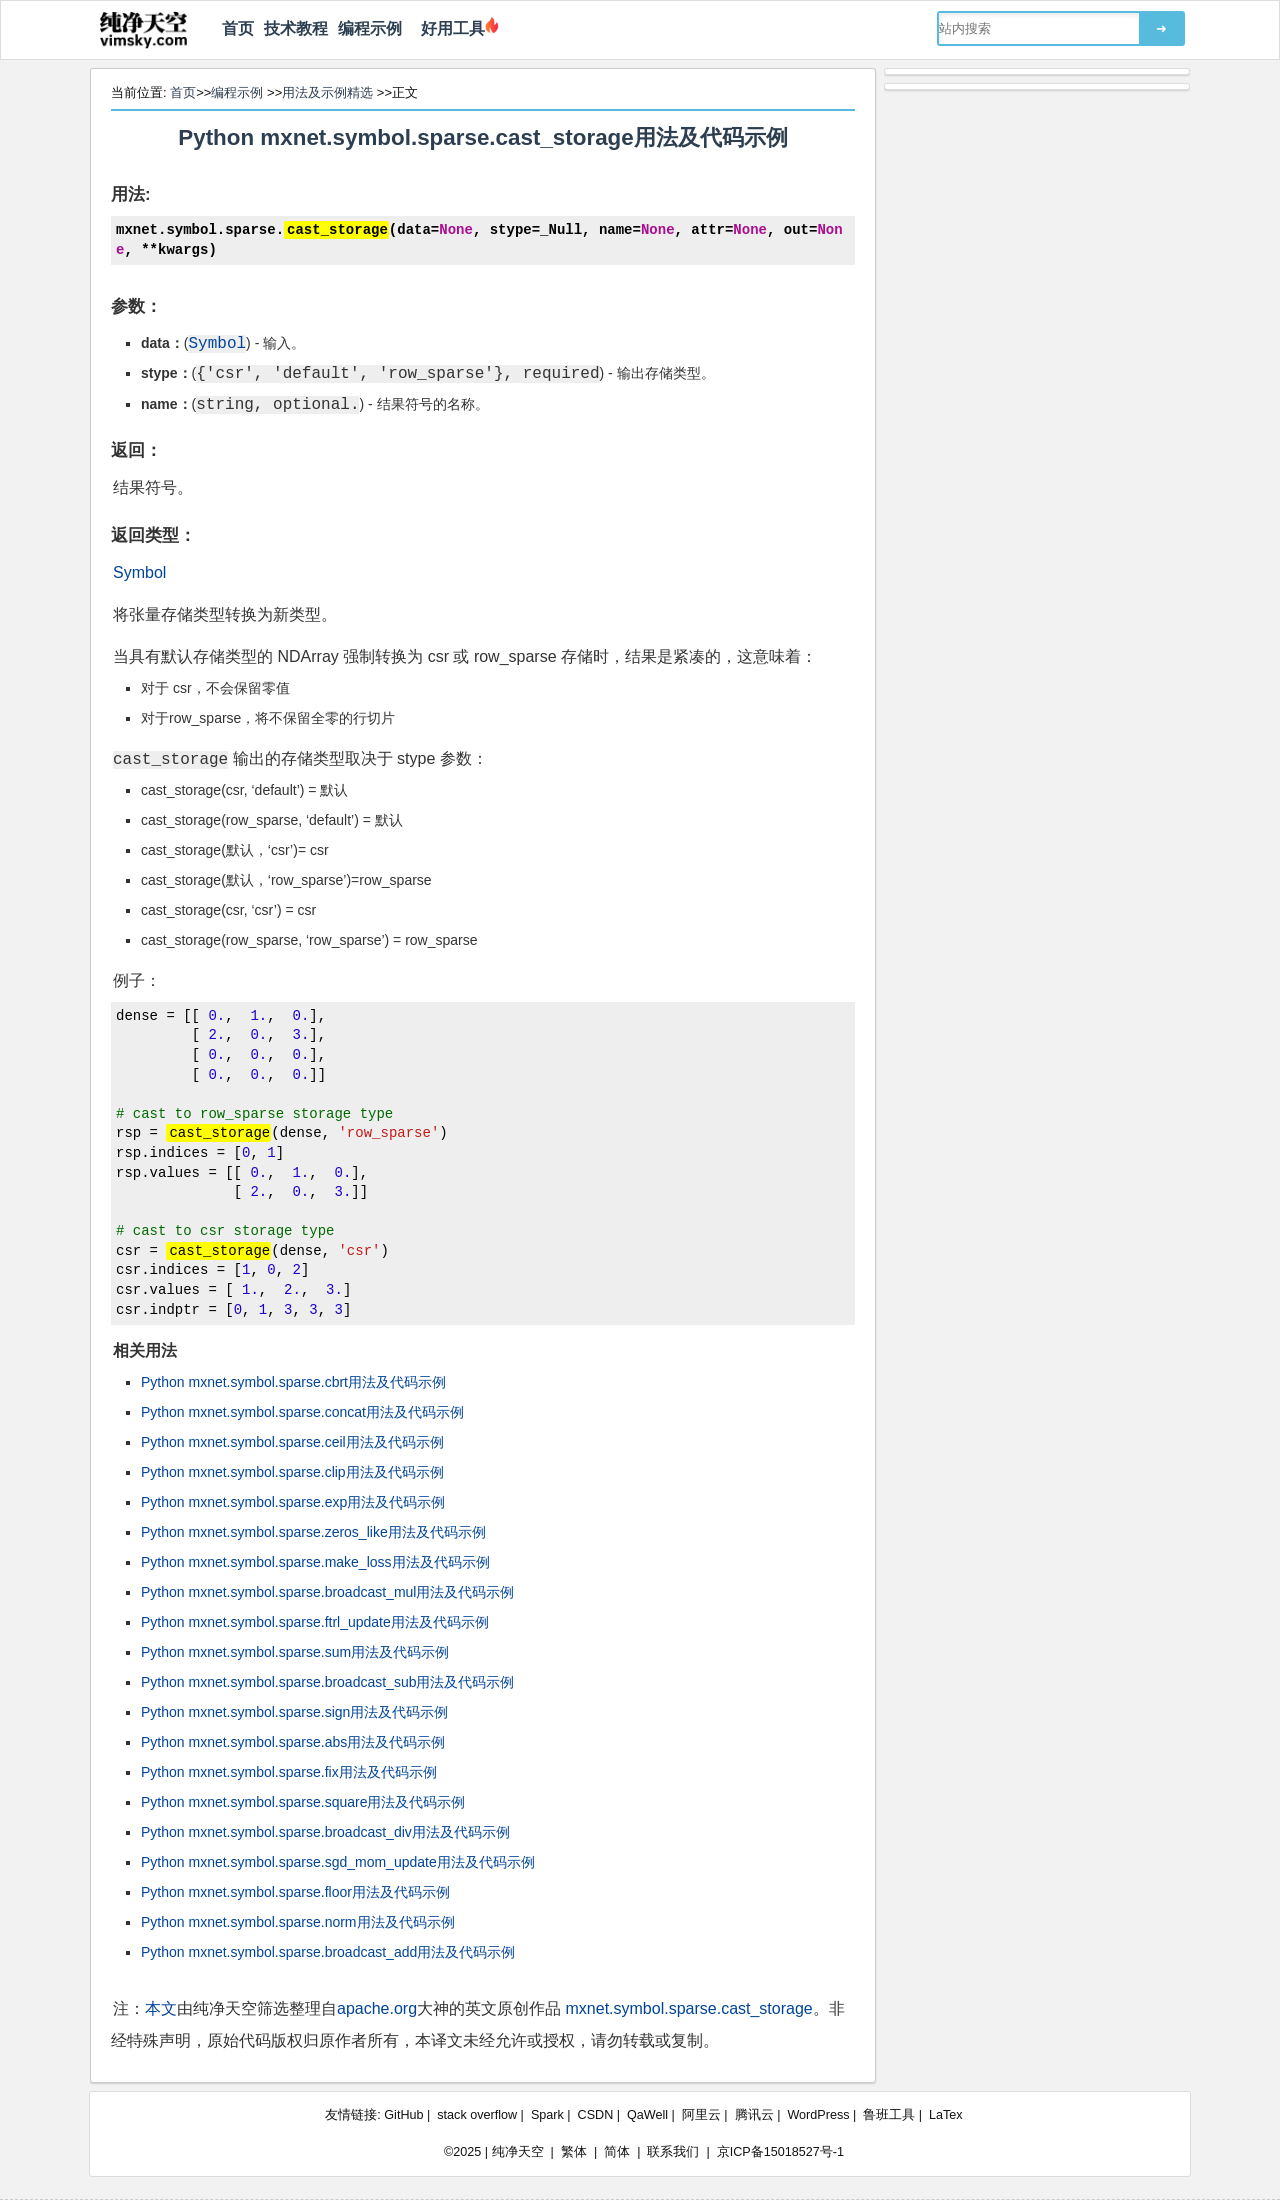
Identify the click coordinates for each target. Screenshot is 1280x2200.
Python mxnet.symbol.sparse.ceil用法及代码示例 (292, 1442)
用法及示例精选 (327, 92)
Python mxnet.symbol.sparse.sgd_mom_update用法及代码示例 (338, 1862)
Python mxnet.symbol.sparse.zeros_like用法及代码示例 (313, 1532)
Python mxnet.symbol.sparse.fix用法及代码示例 (289, 1772)
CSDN (596, 2115)
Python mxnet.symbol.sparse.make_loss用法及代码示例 (315, 1562)
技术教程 (296, 28)
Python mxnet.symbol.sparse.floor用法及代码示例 (295, 1892)
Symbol (139, 571)
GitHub (403, 2115)
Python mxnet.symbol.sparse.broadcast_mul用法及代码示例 (327, 1592)
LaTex (946, 2115)
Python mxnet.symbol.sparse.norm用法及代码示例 (298, 1922)
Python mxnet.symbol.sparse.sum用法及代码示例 (295, 1652)
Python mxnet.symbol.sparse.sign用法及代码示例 (294, 1712)
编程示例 (370, 28)
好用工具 (448, 28)
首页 (238, 28)
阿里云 (701, 2115)
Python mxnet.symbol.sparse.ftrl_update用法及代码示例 (315, 1622)
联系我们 (673, 2152)
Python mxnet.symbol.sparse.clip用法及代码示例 (292, 1472)
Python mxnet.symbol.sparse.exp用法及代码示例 (293, 1502)
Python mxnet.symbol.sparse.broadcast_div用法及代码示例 (325, 1832)
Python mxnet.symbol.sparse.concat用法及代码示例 (302, 1412)
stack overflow (477, 2115)
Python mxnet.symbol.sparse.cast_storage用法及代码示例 (482, 137)
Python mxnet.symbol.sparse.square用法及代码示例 (303, 1802)
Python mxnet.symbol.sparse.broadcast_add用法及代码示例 (328, 1952)
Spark (547, 2115)
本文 (161, 2008)
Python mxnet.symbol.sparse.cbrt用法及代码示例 (293, 1382)
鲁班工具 (889, 2115)
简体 (617, 2152)
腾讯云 (754, 2115)
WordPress (818, 2115)
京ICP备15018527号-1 (780, 2152)
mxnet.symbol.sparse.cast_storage (689, 2008)
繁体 (574, 2152)
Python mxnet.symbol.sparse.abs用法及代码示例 (293, 1742)
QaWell (647, 2115)
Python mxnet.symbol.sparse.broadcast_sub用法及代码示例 (327, 1682)
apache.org (377, 2008)
